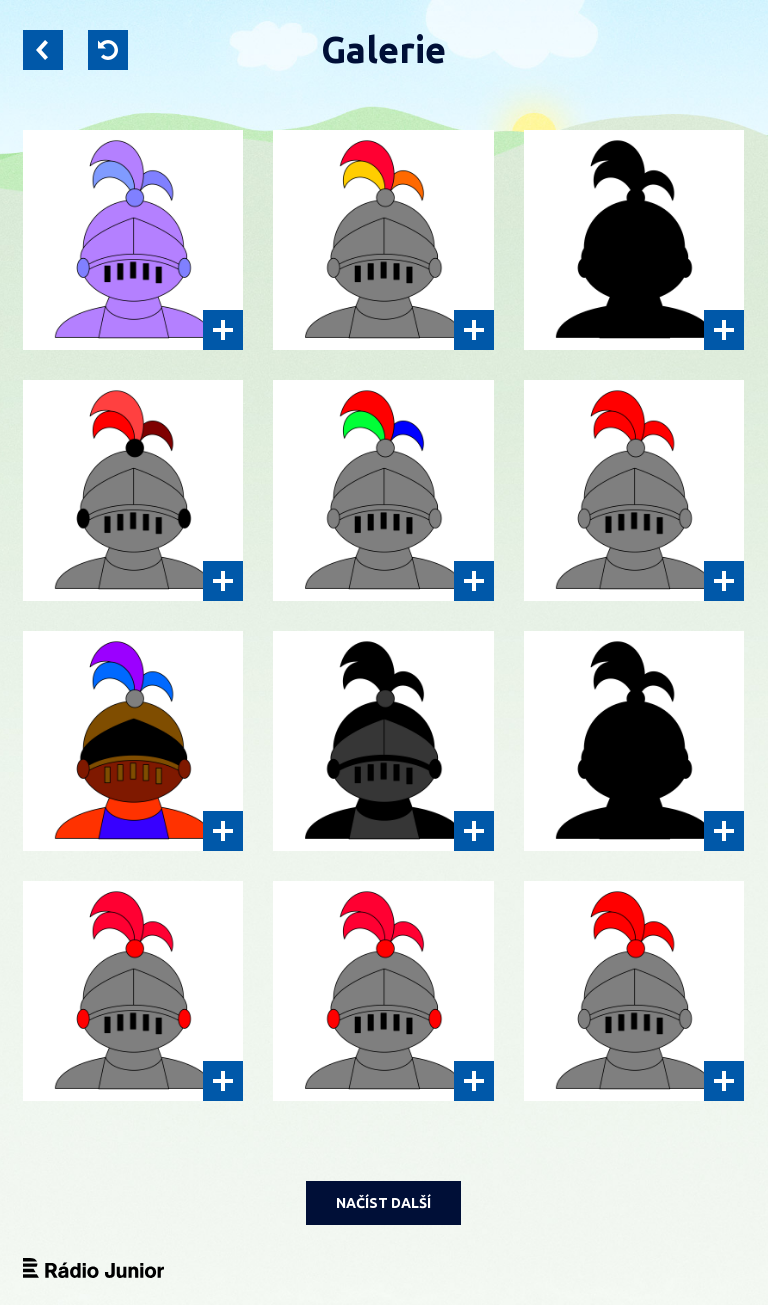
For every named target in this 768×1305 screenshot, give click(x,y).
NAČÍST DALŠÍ (383, 1203)
